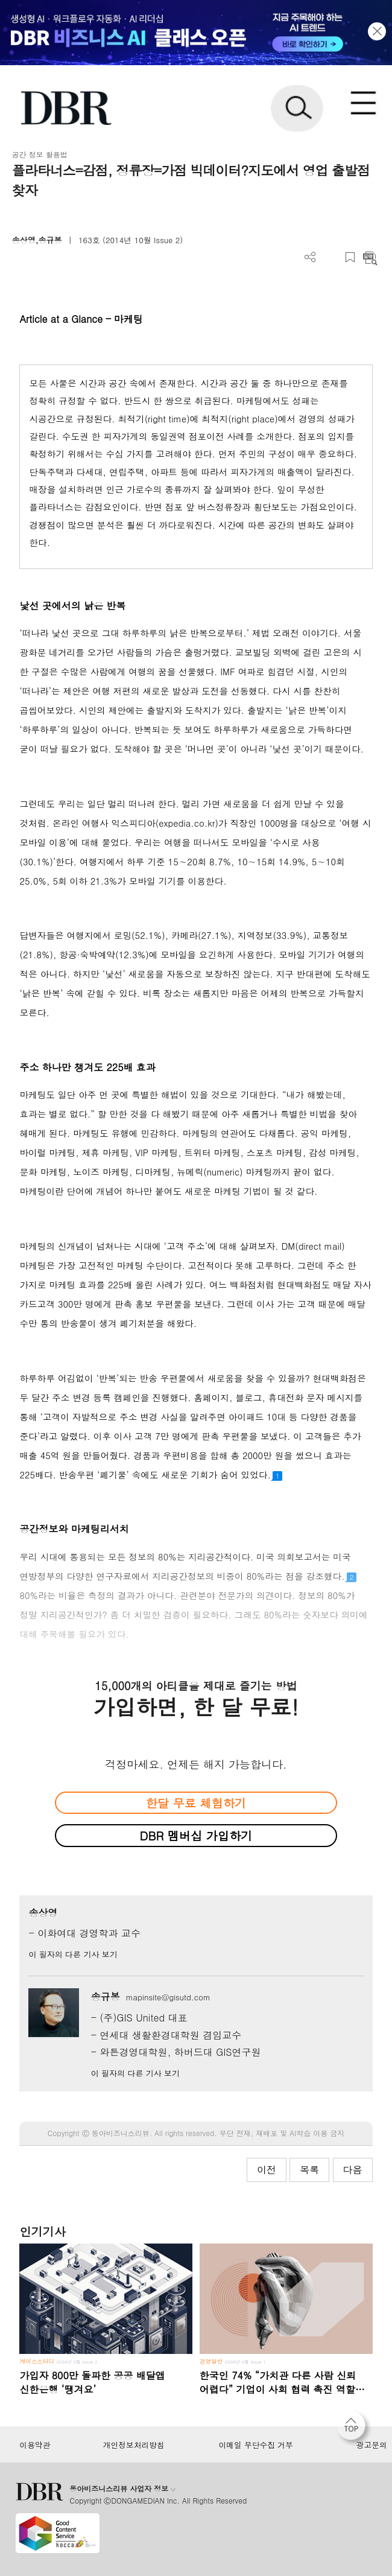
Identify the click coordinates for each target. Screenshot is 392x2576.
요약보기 (370, 257)
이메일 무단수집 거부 (255, 2445)
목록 (309, 2170)
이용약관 (34, 2445)
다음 (352, 2170)
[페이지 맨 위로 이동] (354, 2428)
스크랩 (350, 257)
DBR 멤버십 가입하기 (196, 1835)
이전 (266, 2170)
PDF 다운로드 (330, 257)
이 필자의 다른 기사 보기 (72, 1954)
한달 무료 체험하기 (196, 1803)
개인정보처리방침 (134, 2445)
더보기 (310, 257)
